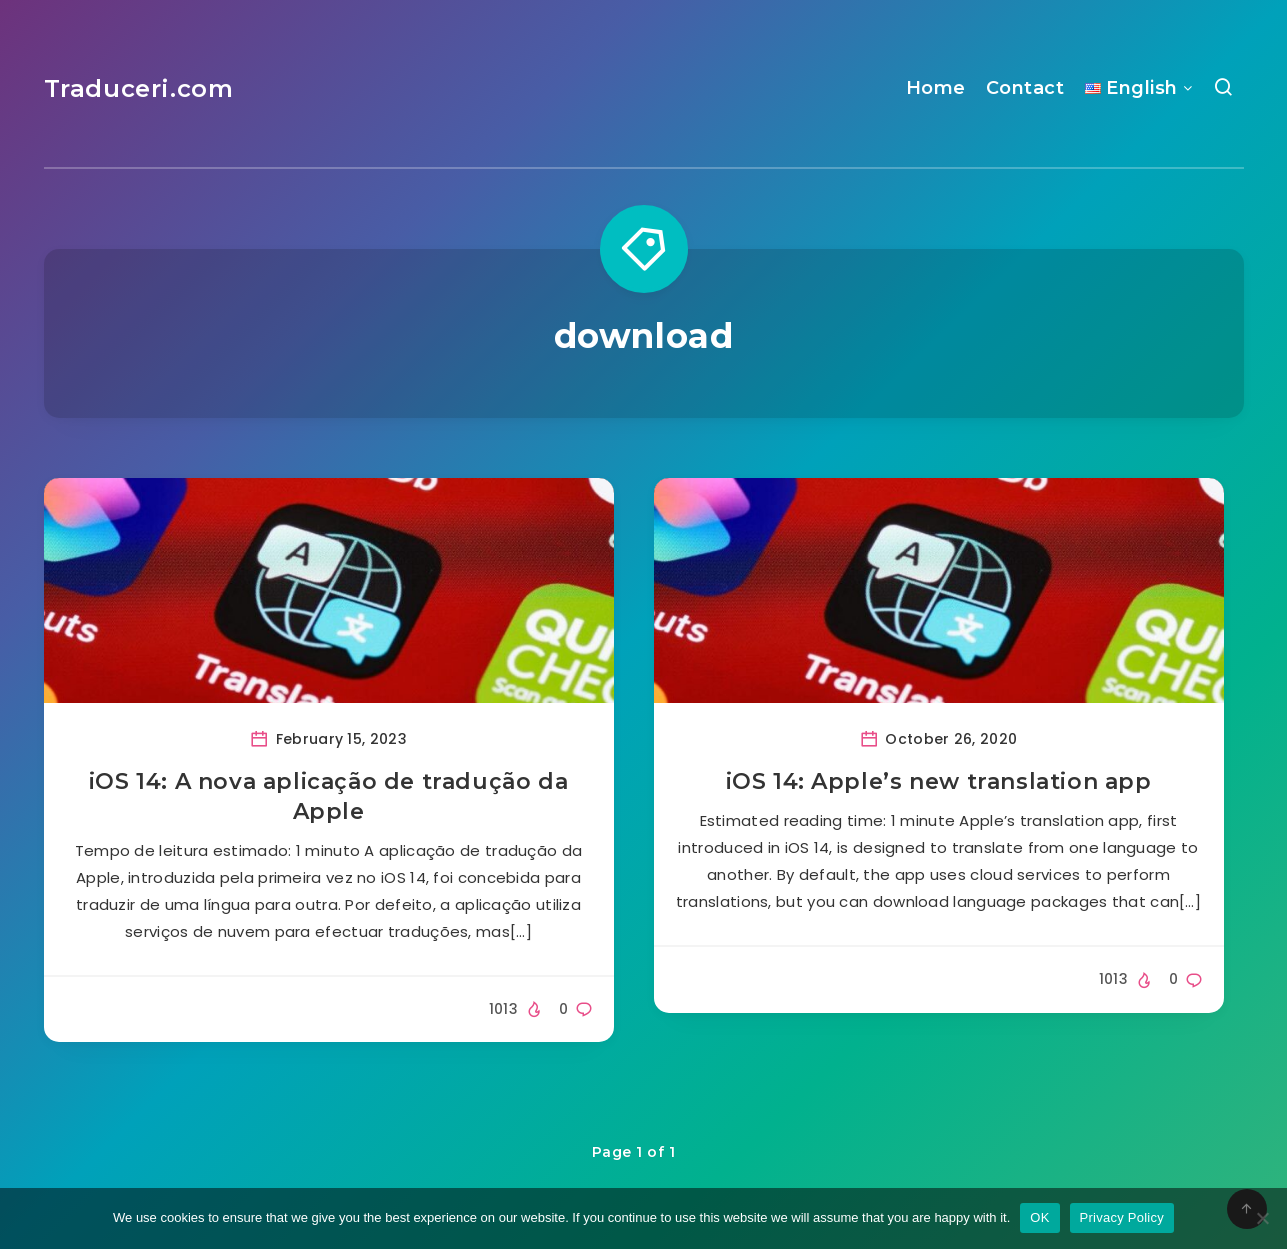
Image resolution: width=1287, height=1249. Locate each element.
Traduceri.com (139, 88)
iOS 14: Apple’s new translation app (939, 781)
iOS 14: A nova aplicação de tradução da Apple (328, 796)
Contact (1025, 88)
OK (1039, 1217)
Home (936, 88)
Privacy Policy (1122, 1217)
